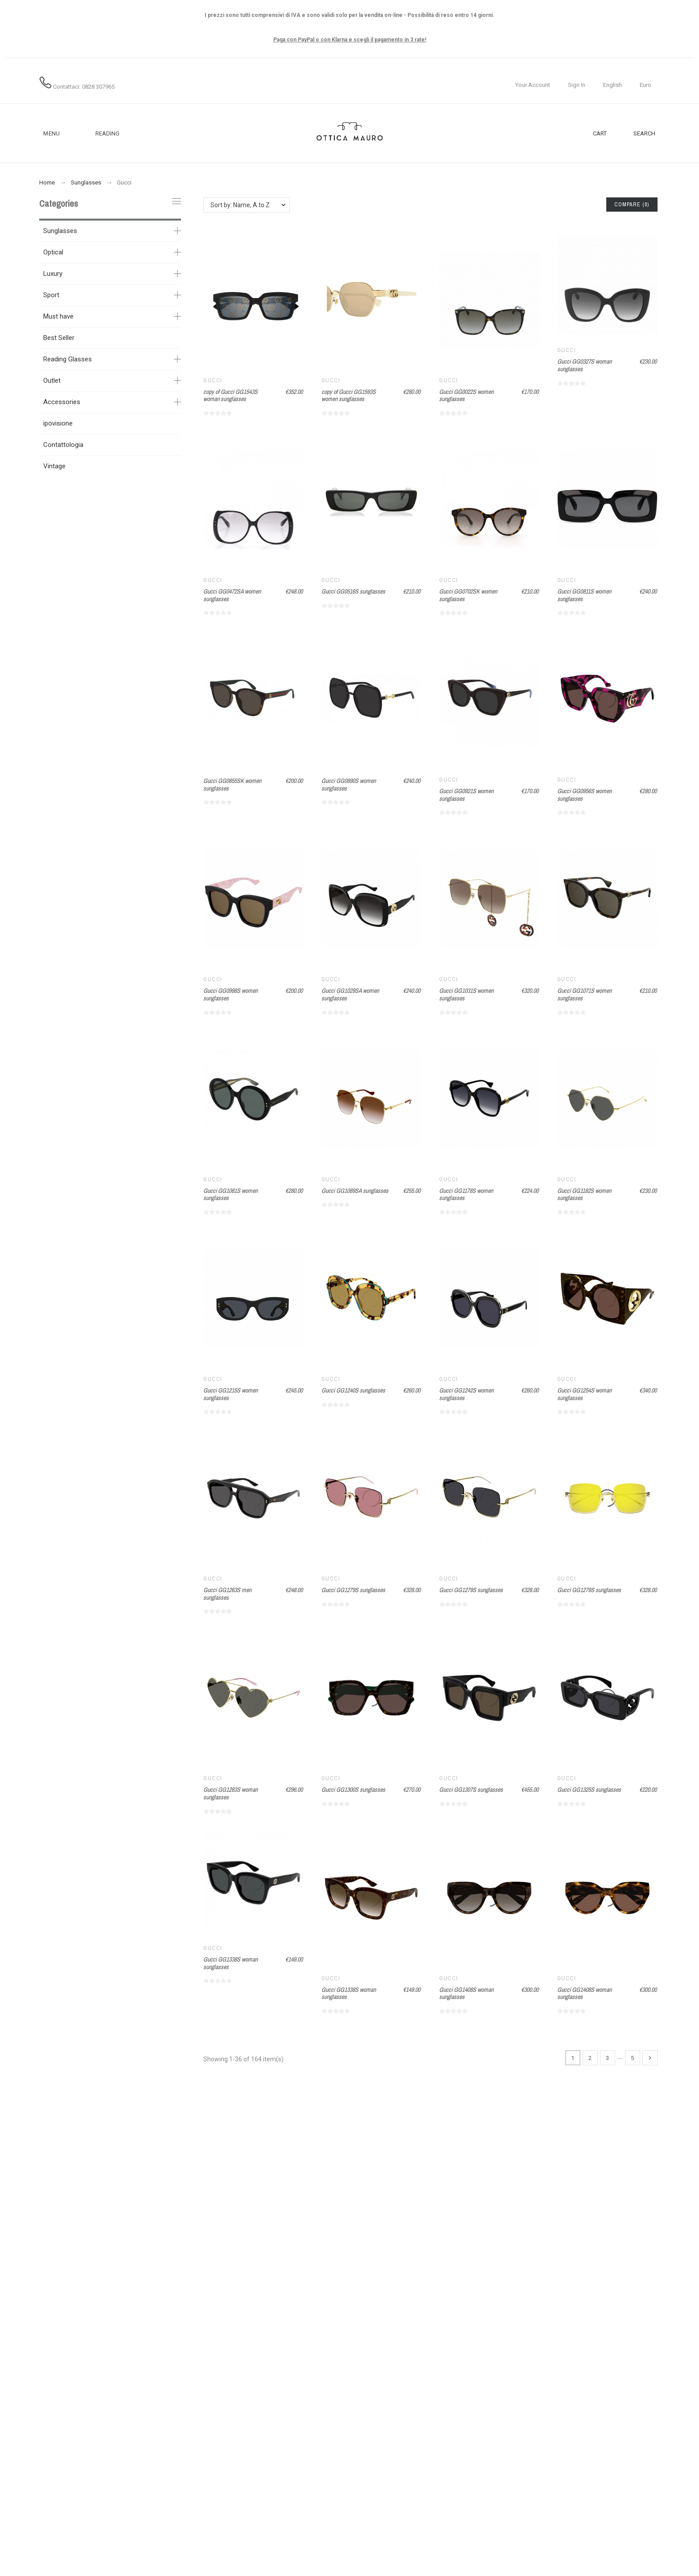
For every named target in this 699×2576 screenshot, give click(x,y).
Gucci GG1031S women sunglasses (466, 994)
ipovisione (58, 423)
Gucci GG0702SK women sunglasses (468, 595)
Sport (51, 295)
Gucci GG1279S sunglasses (353, 1590)
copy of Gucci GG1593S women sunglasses (348, 395)
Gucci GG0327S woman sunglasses (584, 365)
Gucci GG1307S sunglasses (471, 1790)
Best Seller (58, 338)
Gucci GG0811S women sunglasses (584, 595)
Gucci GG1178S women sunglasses (466, 1194)
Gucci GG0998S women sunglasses (230, 994)
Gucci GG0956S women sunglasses (584, 795)
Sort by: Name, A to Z (240, 205)
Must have (58, 316)
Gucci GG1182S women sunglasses (584, 1194)
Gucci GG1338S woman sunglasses (230, 1963)
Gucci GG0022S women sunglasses (466, 395)
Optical (53, 252)
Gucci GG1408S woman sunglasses (466, 1993)
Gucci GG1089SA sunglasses (354, 1191)
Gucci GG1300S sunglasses (353, 1790)
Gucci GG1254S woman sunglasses (584, 1394)
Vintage (54, 466)
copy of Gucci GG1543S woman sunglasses (230, 395)
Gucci (212, 380)
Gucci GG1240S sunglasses (353, 1390)
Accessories (61, 402)
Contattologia (63, 445)
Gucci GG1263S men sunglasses (227, 1593)
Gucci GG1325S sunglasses (589, 1790)
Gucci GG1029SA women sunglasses (350, 994)
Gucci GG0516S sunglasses (353, 591)
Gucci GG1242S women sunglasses (466, 1394)
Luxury (52, 274)
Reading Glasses (67, 359)
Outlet (52, 381)
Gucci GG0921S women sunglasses (466, 795)
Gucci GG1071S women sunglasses (584, 994)
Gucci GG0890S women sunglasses (348, 784)
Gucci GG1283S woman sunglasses (230, 1793)
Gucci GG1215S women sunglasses (230, 1394)
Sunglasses (60, 231)
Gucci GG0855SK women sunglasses (232, 784)
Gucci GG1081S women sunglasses (230, 1194)
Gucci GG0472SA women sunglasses (232, 595)
